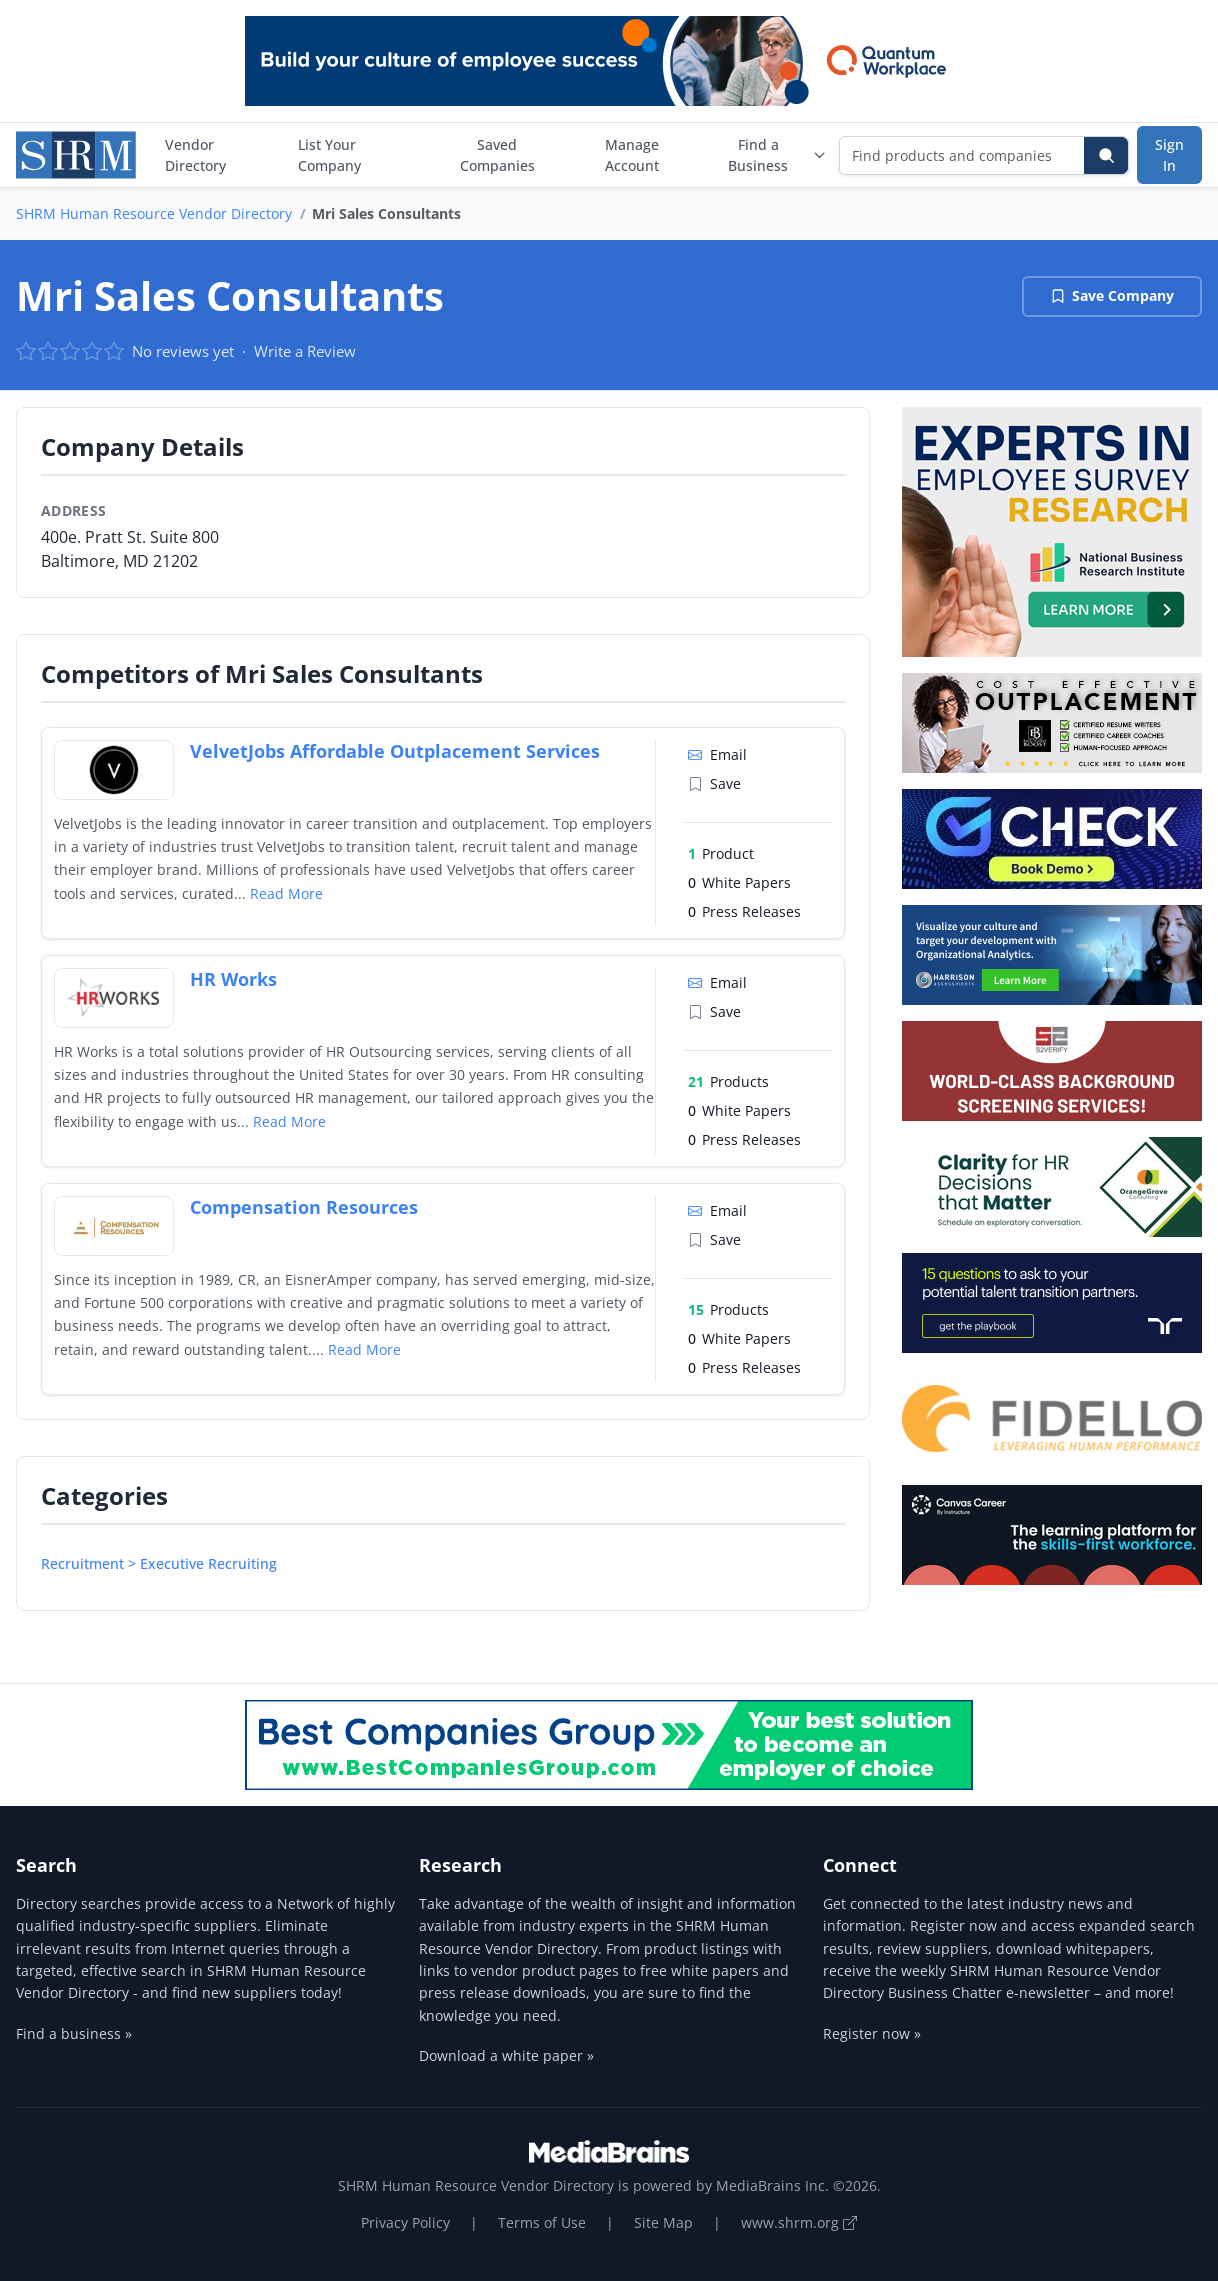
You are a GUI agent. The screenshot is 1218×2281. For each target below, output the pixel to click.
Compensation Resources (304, 1207)
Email (717, 754)
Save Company (1112, 295)
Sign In (1169, 155)
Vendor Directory (195, 155)
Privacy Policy (405, 2222)
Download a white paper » (506, 2055)
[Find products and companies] (962, 155)
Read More (286, 893)
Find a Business (777, 155)
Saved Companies (497, 155)
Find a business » (74, 2033)
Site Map (663, 2222)
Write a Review (305, 351)
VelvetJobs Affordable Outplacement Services (395, 751)
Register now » (872, 2033)
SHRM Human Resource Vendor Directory (154, 213)
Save (714, 783)
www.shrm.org (799, 2222)
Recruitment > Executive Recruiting (159, 1563)
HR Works (233, 979)
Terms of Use (542, 2222)
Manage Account (632, 155)
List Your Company (329, 155)
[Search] (1106, 155)
